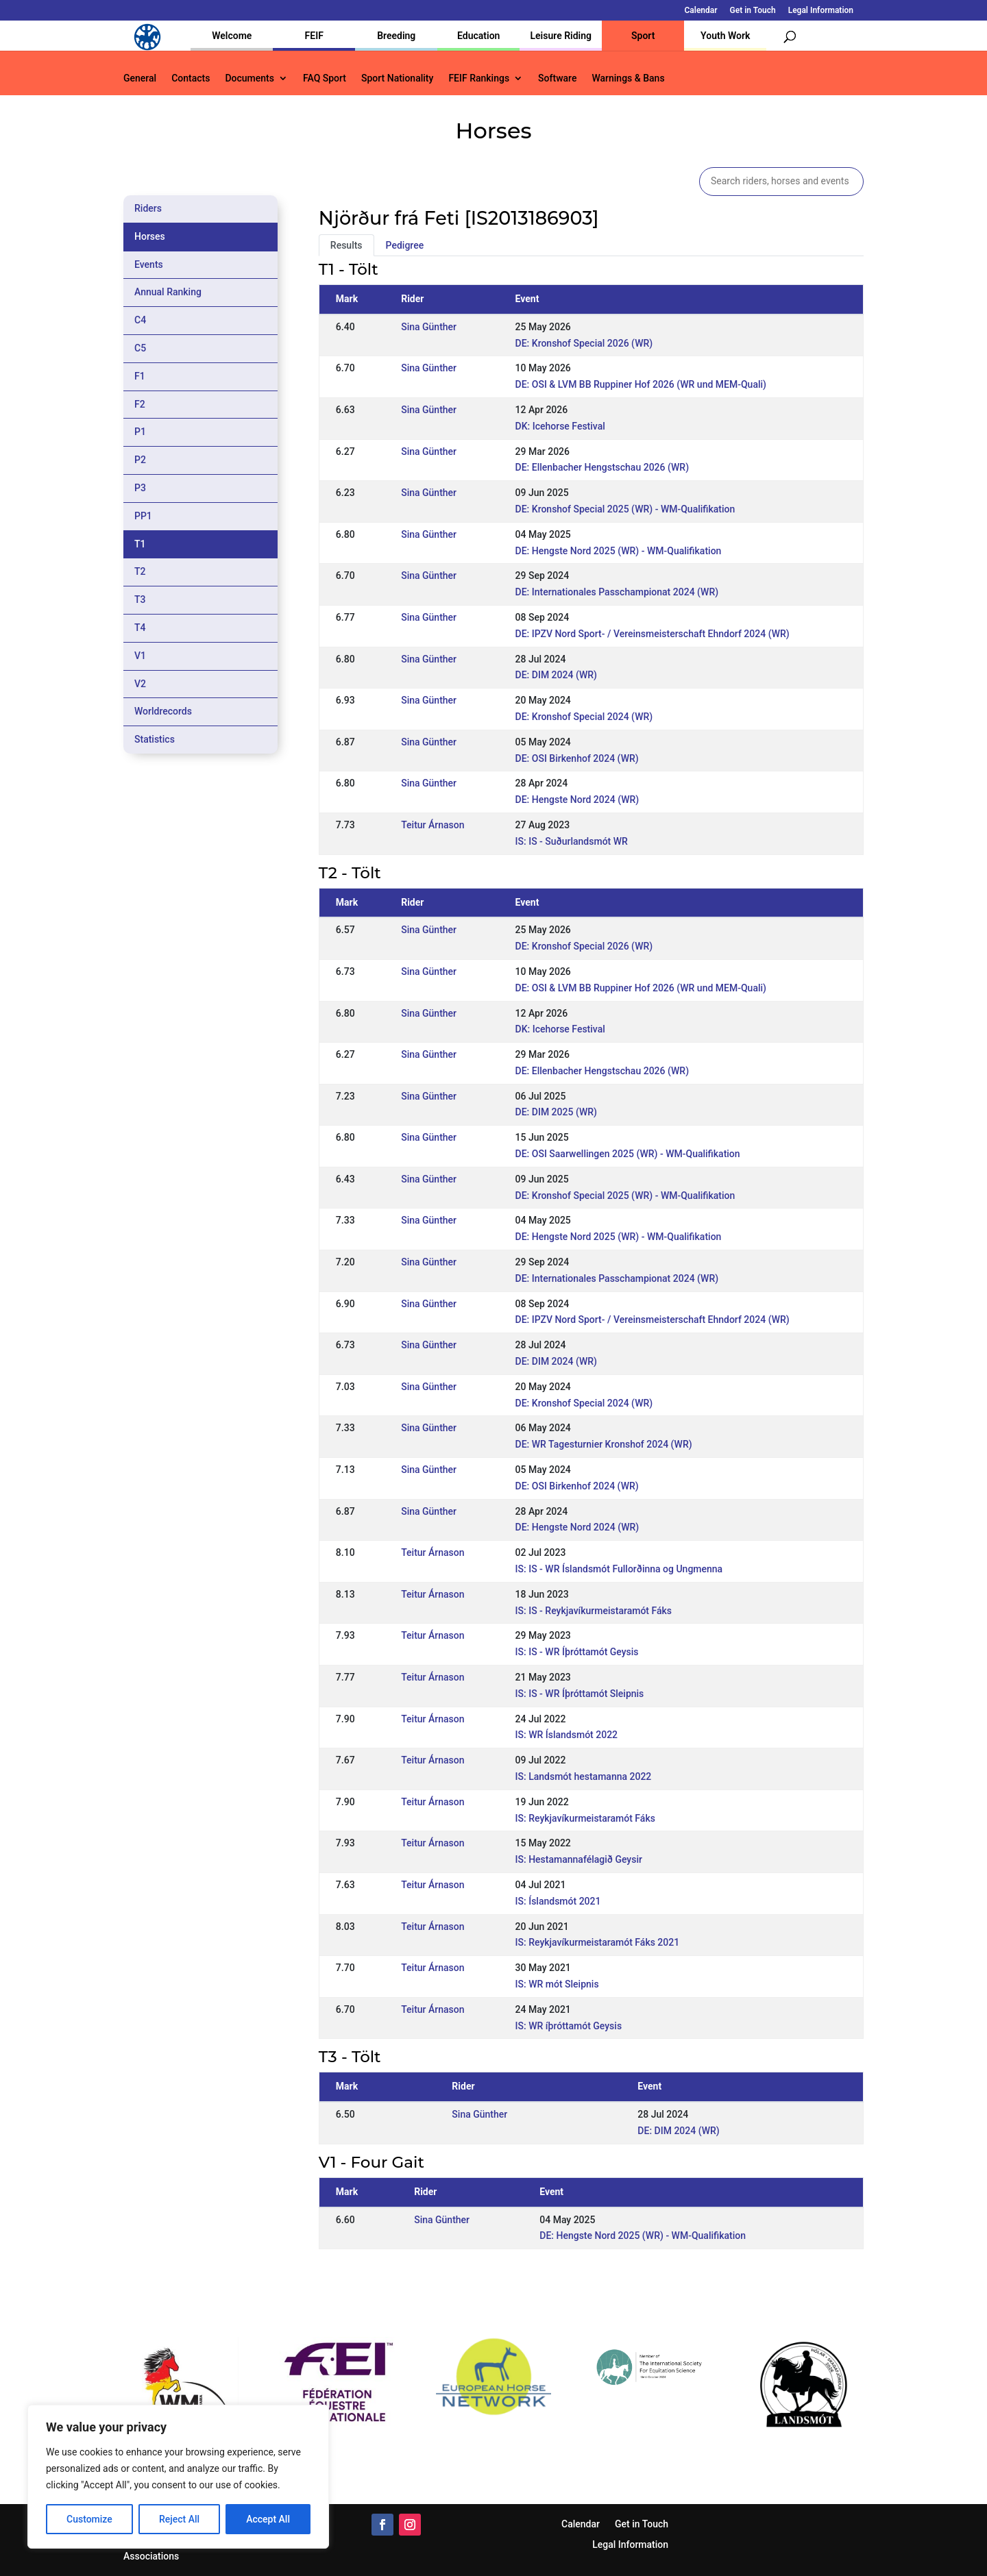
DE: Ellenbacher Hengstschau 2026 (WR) (602, 467)
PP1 (143, 515)
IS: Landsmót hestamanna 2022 (583, 1776)
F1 (139, 376)
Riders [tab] (148, 208)
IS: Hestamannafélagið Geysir (578, 1859)
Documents (249, 78)
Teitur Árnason (432, 824)
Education (478, 35)
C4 (140, 319)
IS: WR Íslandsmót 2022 (566, 1734)
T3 (140, 599)
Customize (89, 2519)
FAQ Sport (324, 78)
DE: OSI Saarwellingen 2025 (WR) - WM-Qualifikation (627, 1153)
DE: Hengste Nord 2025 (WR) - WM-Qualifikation (618, 550)
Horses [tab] (149, 236)
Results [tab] (346, 245)
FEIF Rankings (478, 78)
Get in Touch (753, 10)
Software (557, 78)
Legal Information (820, 10)
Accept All (268, 2519)
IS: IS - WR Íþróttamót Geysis (577, 1651)
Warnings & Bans (628, 78)
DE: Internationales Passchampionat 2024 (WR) (617, 591)
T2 (140, 571)
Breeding (396, 35)
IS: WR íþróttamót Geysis (568, 2025)
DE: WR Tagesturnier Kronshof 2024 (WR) (603, 1444)
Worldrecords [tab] (163, 711)
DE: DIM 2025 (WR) (556, 1111)
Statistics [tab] (154, 739)
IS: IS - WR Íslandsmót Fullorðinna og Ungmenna (619, 1568)
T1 (140, 543)
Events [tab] (148, 264)
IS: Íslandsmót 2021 (558, 1901)
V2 (140, 683)
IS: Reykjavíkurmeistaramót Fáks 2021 (597, 1942)
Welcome (232, 35)
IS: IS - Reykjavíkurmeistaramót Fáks (593, 1610)
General (139, 78)
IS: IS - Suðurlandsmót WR (571, 841)
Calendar (701, 10)
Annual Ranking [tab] (168, 291)
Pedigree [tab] (405, 245)
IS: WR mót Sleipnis (557, 1984)
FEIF (314, 35)
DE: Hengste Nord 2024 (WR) (577, 799)
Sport (643, 35)
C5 (140, 348)
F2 (139, 404)
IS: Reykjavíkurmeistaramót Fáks (585, 1818)
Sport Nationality (397, 78)
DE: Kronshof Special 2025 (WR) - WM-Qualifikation (625, 509)
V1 (140, 655)
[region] (178, 2477)
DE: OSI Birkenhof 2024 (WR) (577, 758)
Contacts (190, 78)
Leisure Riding (561, 35)
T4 (140, 627)
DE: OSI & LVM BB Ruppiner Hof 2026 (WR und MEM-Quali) (640, 384)
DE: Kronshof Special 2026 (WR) (584, 343)
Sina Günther (428, 326)
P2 (140, 459)
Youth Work (725, 35)
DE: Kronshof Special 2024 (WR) (584, 716)
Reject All (179, 2519)
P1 (140, 431)
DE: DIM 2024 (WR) (556, 674)
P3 (140, 487)
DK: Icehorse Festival (560, 426)
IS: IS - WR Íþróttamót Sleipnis (579, 1693)
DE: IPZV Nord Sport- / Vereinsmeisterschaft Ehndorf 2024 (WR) (652, 633)
